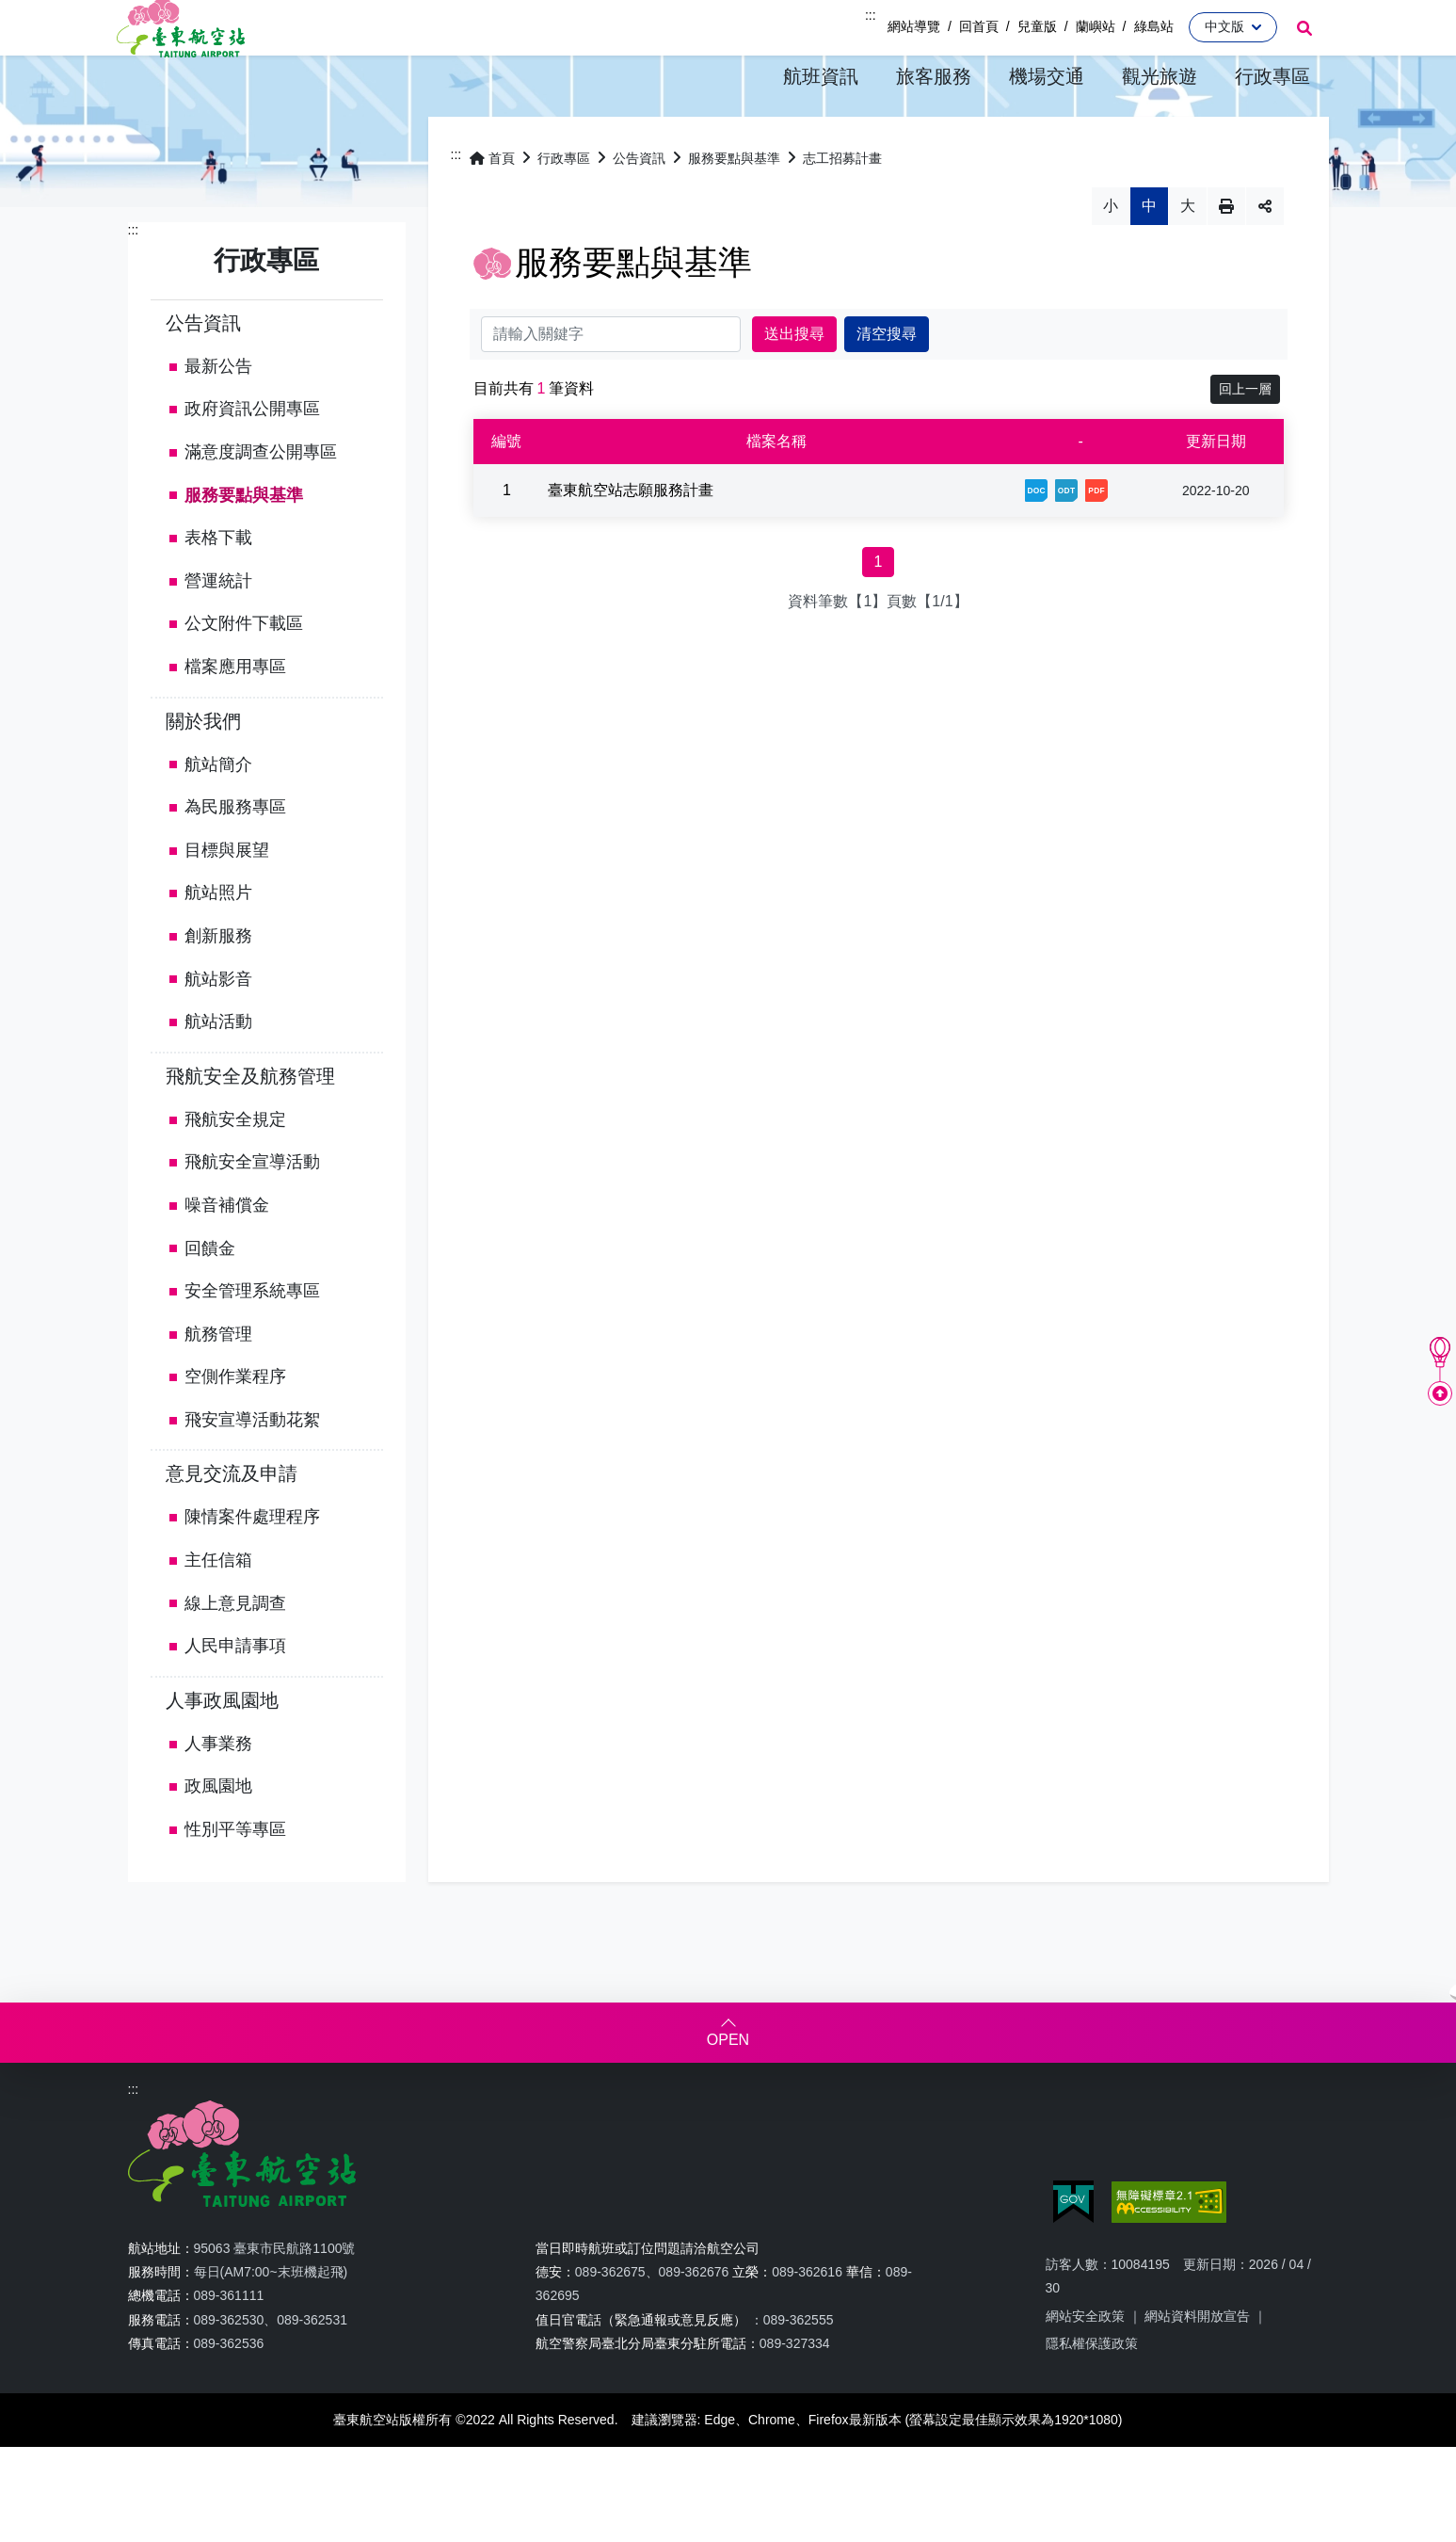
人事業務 (218, 1795)
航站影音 (218, 1030)
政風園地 (218, 1837)
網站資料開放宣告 (1197, 2367)
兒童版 (1037, 26)
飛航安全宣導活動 (252, 1213)
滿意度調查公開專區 (260, 503)
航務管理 (218, 1385)
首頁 (492, 209)
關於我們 (203, 772)
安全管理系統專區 (252, 1342)
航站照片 (218, 944)
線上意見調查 (235, 1655)
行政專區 (563, 209)
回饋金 (209, 1299)
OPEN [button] (728, 2091)
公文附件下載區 (243, 675)
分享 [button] (1265, 258)
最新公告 (218, 418)
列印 (1226, 258)
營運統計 (218, 632)
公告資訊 (203, 374)
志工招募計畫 (842, 209)
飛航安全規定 (235, 1171)
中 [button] (1149, 257)
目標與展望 (226, 902)
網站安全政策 (1085, 2367)
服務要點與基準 (243, 547)
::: (870, 15)
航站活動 (218, 1073)
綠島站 (1154, 26)
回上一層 (1245, 440)
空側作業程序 (235, 1428)
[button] (820, 76)
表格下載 (218, 589)
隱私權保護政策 (1092, 2395)
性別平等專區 (235, 1881)
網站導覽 (914, 26)
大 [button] (1187, 257)
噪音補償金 (226, 1256)
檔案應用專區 (235, 718)
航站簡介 (218, 815)
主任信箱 (218, 1611)
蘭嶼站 (1095, 26)
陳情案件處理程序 (252, 1568)
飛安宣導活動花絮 (252, 1471)
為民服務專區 (235, 858)
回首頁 (979, 26)
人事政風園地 (222, 1752)
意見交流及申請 (231, 1525)
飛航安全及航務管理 (250, 1128)
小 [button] (1110, 257)
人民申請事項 (235, 1697)
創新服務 (218, 987)
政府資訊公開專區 (252, 460)
